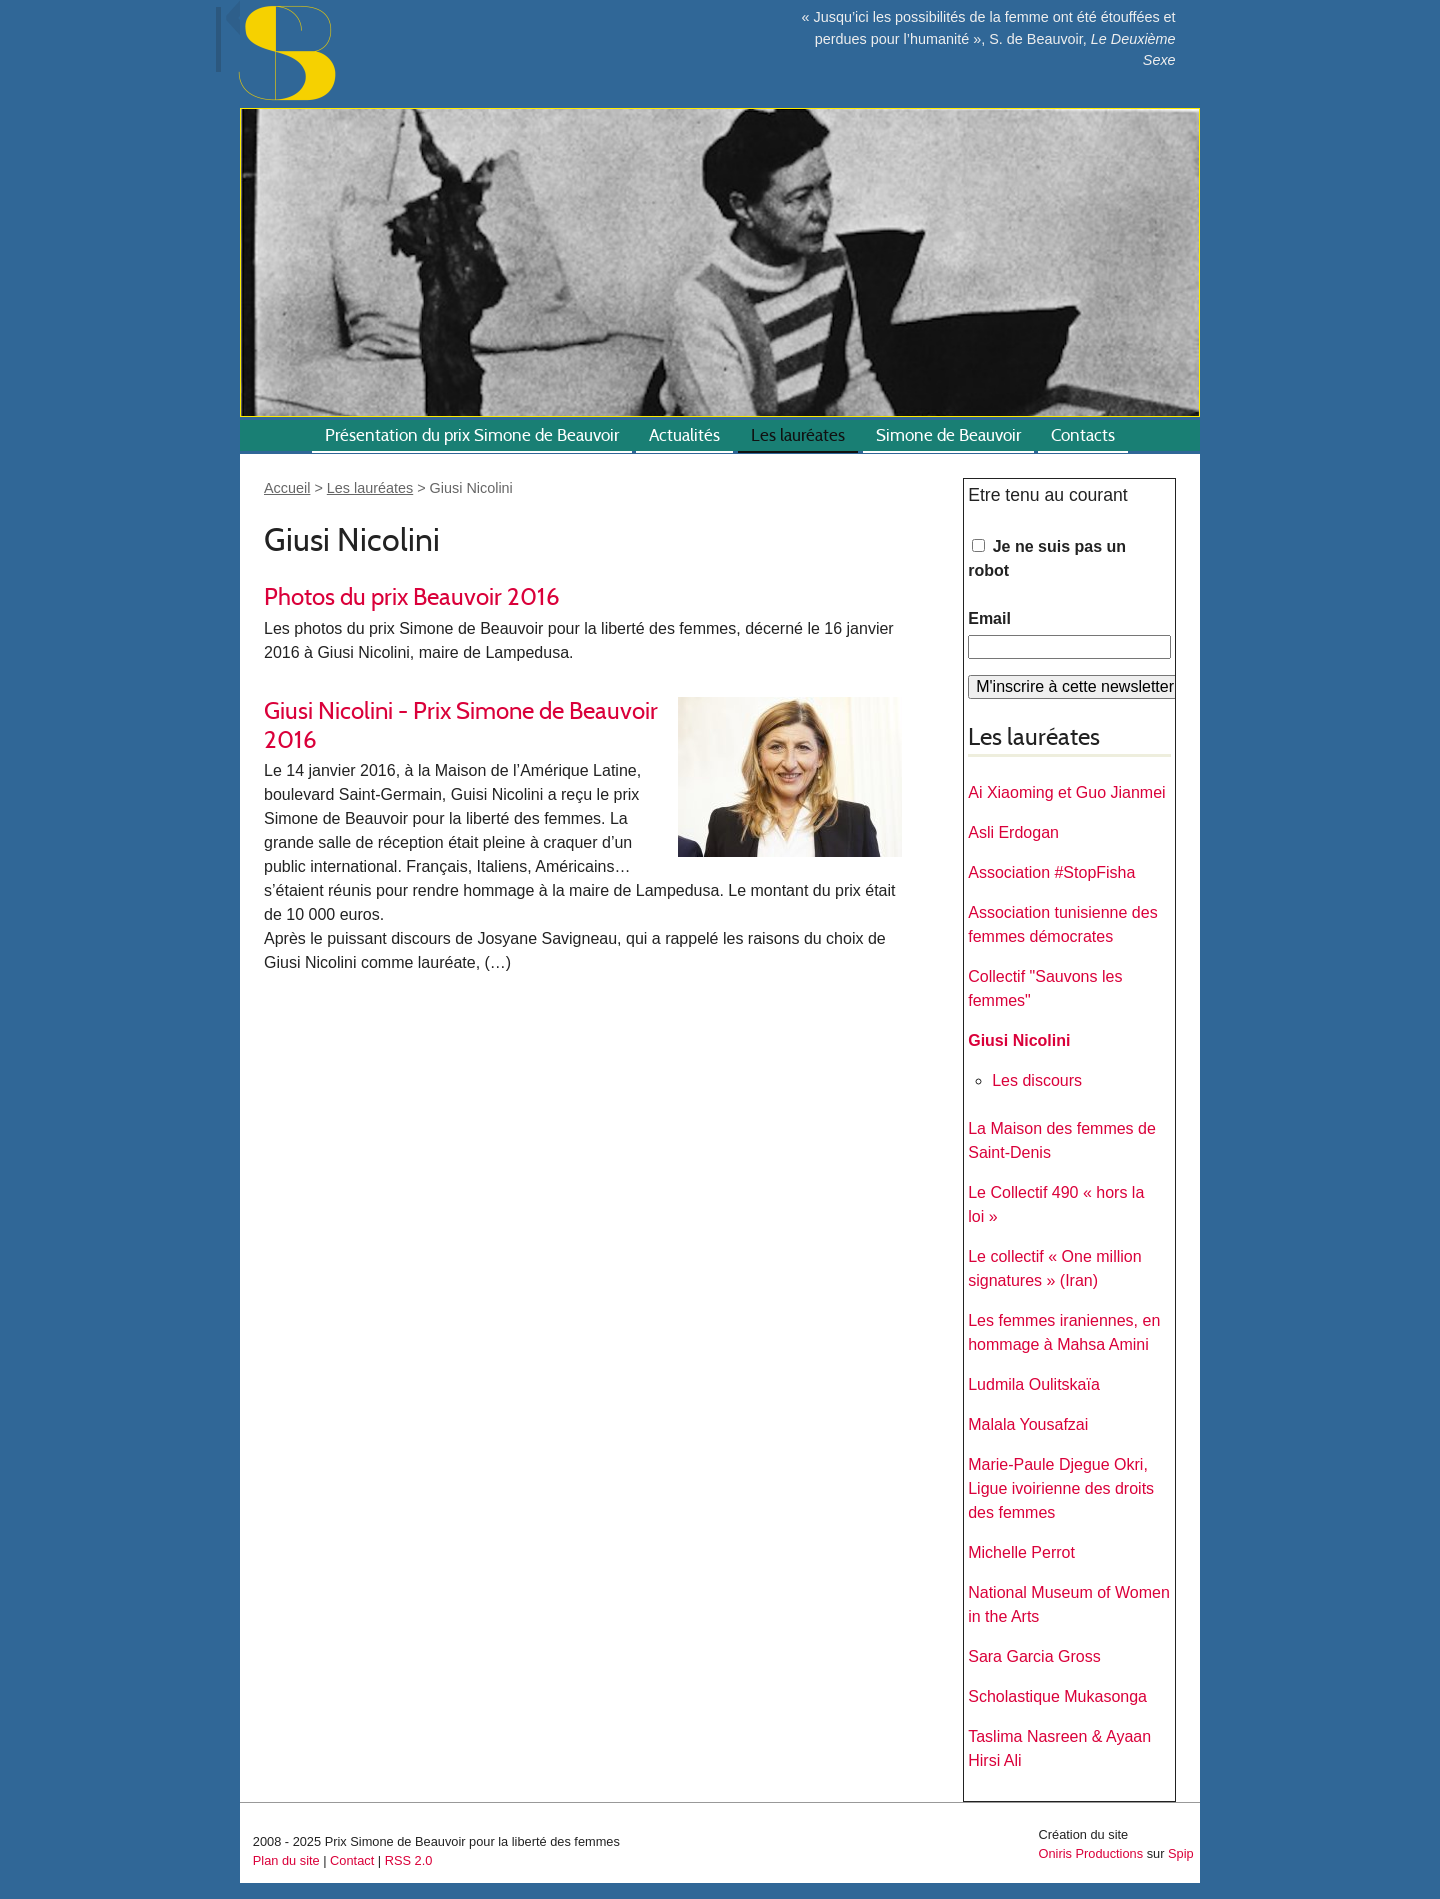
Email (989, 618)
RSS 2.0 (409, 1860)
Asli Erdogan (1013, 832)
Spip (1181, 1853)
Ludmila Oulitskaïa (1034, 1384)
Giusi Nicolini (1019, 1040)
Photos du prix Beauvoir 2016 (412, 596)
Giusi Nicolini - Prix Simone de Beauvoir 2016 (461, 725)
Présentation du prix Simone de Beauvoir (472, 435)
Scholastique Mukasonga (1057, 1696)
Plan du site (286, 1860)
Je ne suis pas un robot (1047, 558)
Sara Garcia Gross (1034, 1656)
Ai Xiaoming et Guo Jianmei (1066, 792)
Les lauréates (798, 435)
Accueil (287, 488)
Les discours (1037, 1080)
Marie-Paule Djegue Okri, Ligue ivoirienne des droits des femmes (1061, 1488)
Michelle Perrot (1021, 1552)
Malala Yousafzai (1028, 1424)
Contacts (1083, 435)
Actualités (684, 435)
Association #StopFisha (1051, 872)
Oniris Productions (1091, 1853)
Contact (352, 1860)
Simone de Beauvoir (948, 435)
